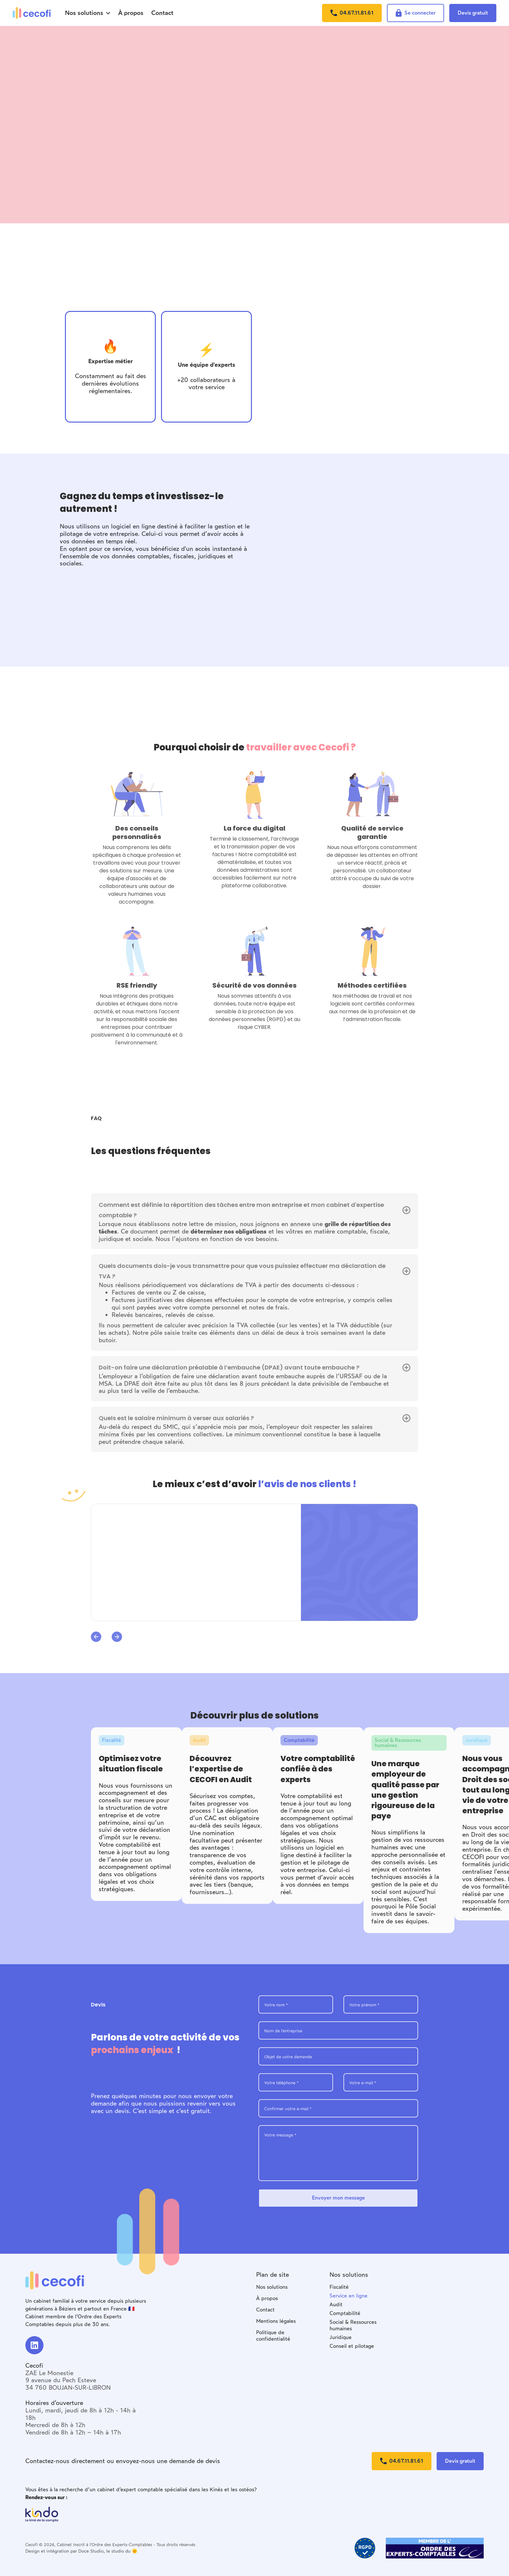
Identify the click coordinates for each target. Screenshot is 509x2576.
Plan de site (272, 2274)
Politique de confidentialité (273, 2335)
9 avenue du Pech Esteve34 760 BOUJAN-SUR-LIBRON (68, 2383)
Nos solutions (272, 2287)
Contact (265, 2310)
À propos (267, 2298)
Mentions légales (276, 2321)
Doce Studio (91, 2551)
